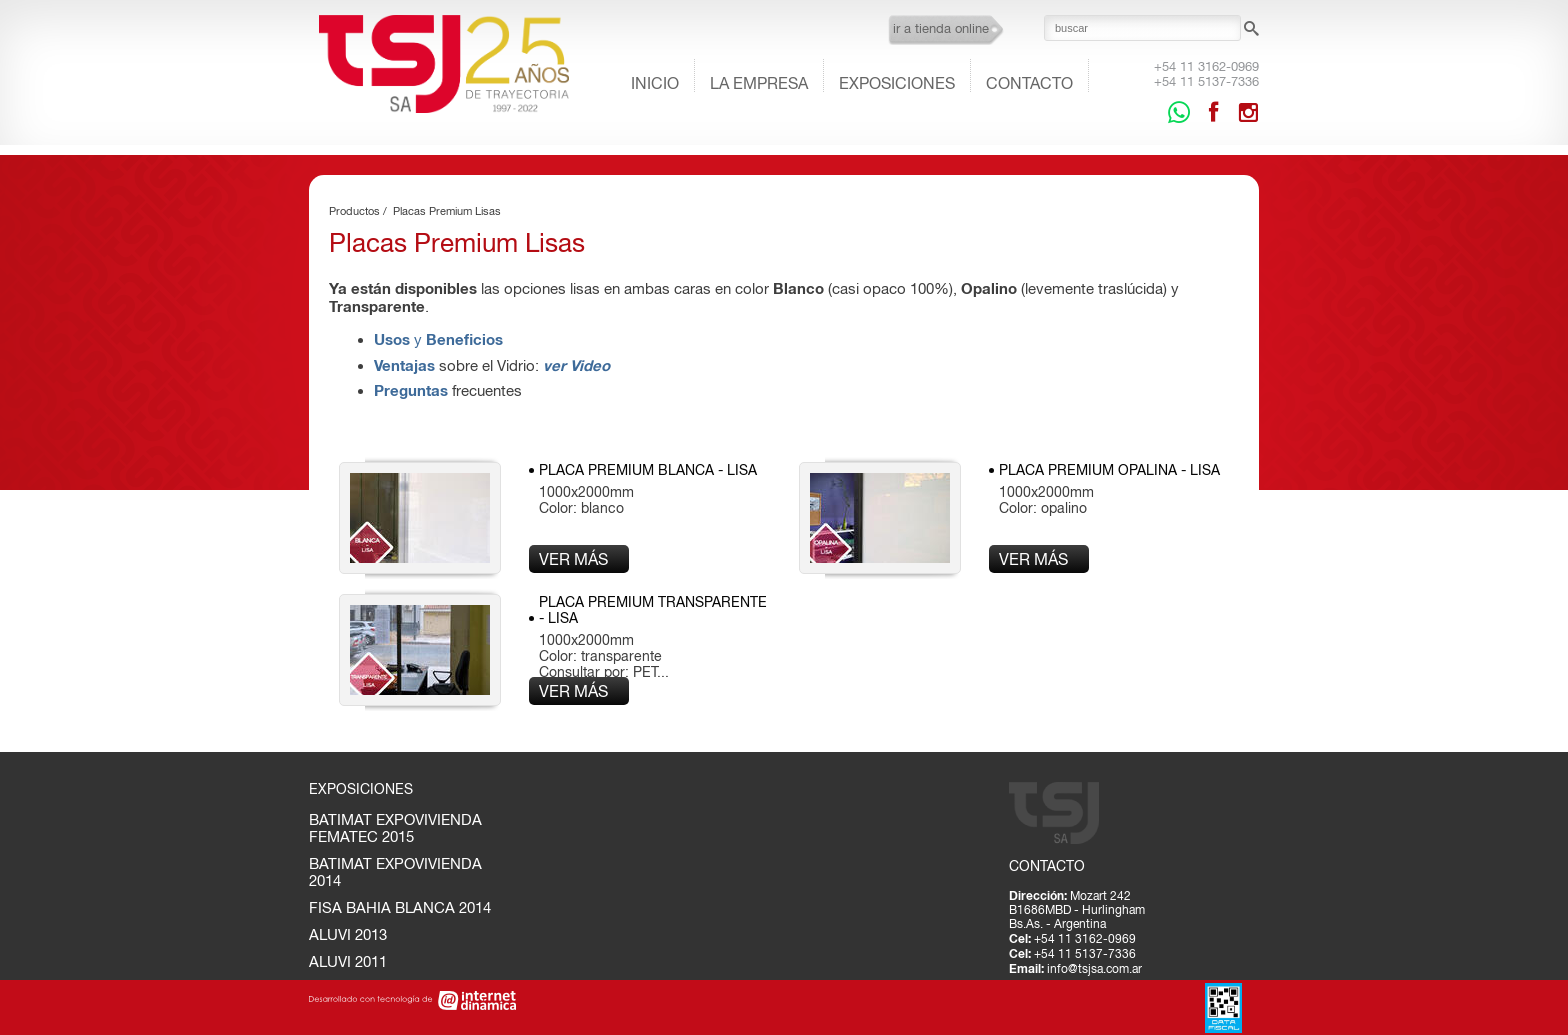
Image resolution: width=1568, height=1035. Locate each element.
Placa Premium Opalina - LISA (1109, 470)
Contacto (1029, 83)
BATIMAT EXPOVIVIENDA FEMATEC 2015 (395, 828)
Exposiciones (897, 83)
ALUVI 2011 (348, 961)
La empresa (759, 83)
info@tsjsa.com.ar (1094, 969)
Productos (354, 211)
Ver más (573, 559)
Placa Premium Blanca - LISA (648, 470)
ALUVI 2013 (348, 934)
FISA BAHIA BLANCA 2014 (400, 907)
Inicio (655, 83)
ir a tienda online (941, 28)
